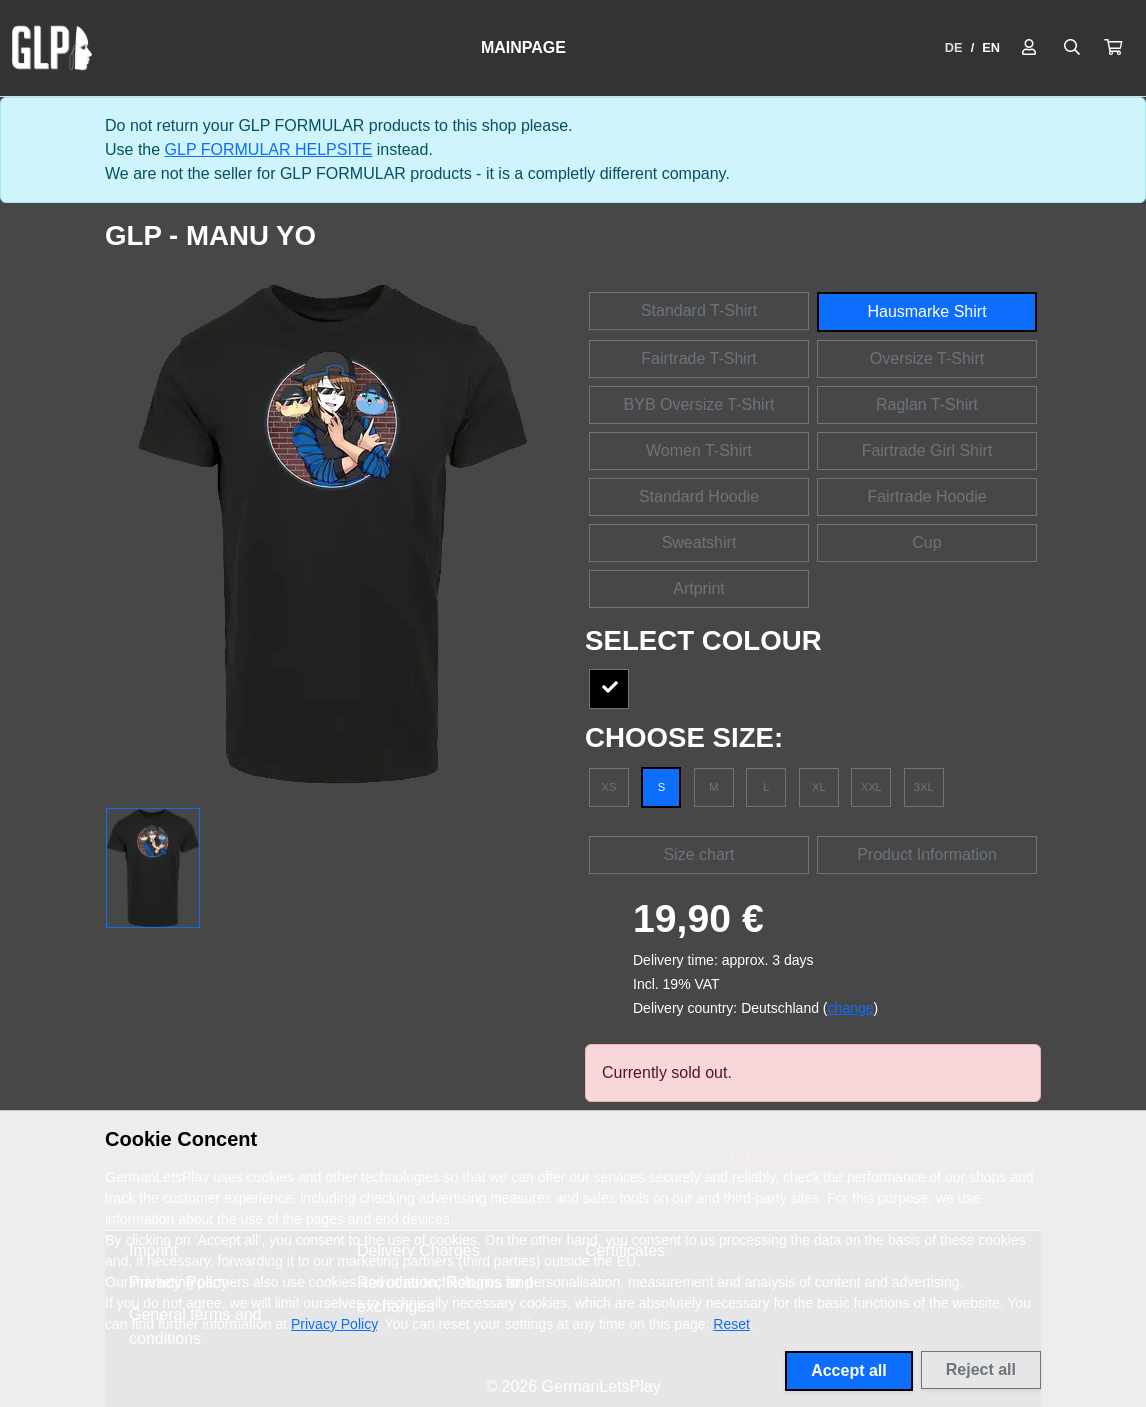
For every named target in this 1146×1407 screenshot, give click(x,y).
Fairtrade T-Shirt (698, 358)
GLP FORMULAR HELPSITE (269, 149)
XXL (871, 787)
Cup (926, 542)
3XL (924, 787)
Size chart (698, 854)
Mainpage (523, 47)
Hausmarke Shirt (926, 311)
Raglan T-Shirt (927, 404)
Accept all (849, 1370)
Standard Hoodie (699, 496)
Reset (731, 1324)
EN (991, 47)
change (851, 1008)
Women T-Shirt (699, 450)
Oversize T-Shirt (927, 358)
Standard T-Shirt (699, 310)
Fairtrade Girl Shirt (927, 450)
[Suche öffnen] (1072, 48)
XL (819, 787)
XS (609, 787)
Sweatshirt (699, 542)
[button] (1113, 48)
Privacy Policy (334, 1324)
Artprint (699, 588)
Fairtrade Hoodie (926, 496)
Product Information (927, 854)
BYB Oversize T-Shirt (699, 404)
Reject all (981, 1369)
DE (954, 47)
